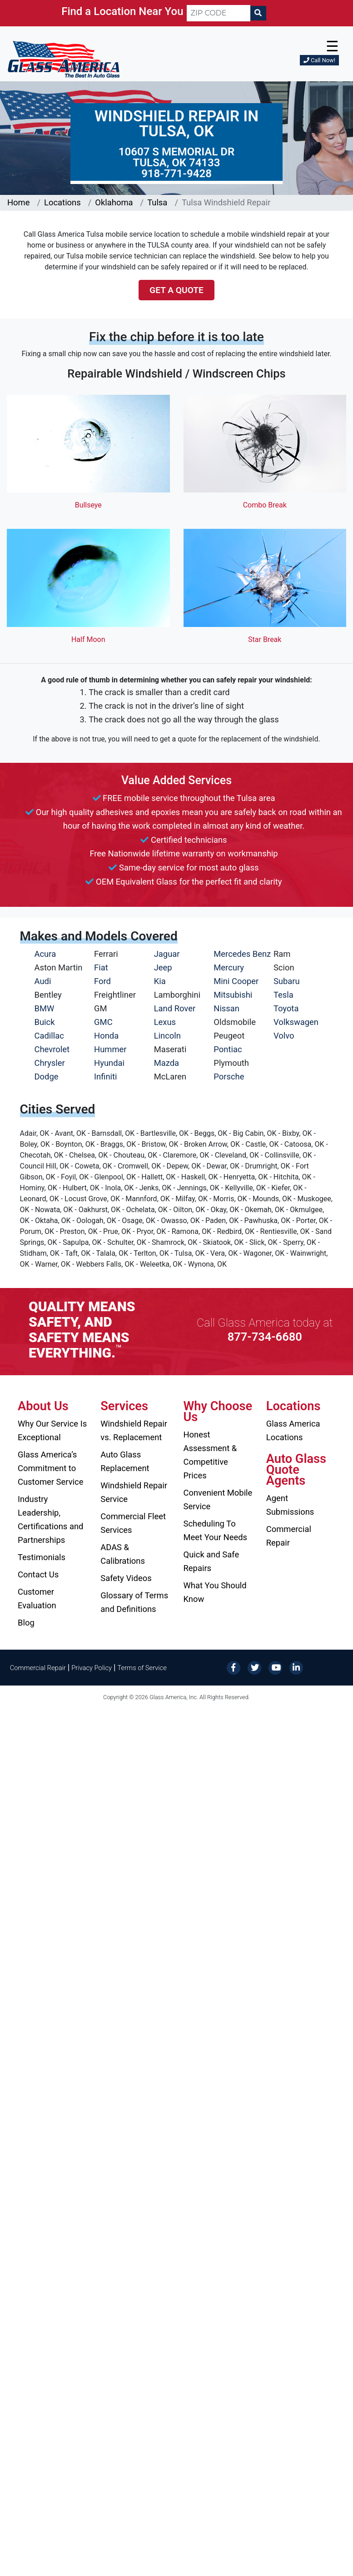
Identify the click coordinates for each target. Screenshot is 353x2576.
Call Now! (319, 60)
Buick (45, 1022)
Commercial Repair (288, 1535)
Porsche (229, 1076)
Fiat (101, 967)
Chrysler (50, 1063)
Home (18, 202)
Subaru (286, 981)
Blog (26, 1622)
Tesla (283, 995)
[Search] (258, 13)
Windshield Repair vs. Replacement (133, 1430)
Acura (45, 954)
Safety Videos (125, 1578)
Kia (160, 981)
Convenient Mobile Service (218, 1499)
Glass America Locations (293, 1430)
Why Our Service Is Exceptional (52, 1430)
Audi (43, 981)
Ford (102, 981)
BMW (45, 1008)
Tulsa (157, 202)
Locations (62, 202)
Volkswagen (295, 1022)
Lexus (165, 1022)
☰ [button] (332, 46)
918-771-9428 (176, 173)
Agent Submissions (290, 1505)
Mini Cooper (236, 981)
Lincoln (167, 1035)
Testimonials (41, 1557)
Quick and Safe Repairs (211, 1561)
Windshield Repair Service (133, 1492)
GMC (103, 1022)
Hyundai (109, 1063)
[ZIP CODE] (218, 13)
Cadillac (49, 1035)
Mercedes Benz (242, 954)
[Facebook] (233, 1667)
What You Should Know (215, 1592)
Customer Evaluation (37, 1598)
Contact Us (38, 1574)
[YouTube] (275, 1667)
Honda (106, 1035)
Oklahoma (114, 202)
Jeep (163, 967)
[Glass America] (63, 59)
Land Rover (174, 1008)
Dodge (47, 1076)
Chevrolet (52, 1049)
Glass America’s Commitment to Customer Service (50, 1468)
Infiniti (105, 1076)
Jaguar (167, 954)
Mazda (166, 1063)
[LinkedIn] (296, 1667)
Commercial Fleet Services (133, 1523)
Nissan (226, 1008)
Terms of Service (141, 1668)
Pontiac (228, 1049)
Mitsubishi (233, 995)
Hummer (110, 1049)
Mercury (229, 967)
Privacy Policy (91, 1668)
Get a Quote (176, 290)
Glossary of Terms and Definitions (134, 1602)
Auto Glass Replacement (124, 1461)
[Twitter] (254, 1667)
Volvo (283, 1035)
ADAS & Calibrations (122, 1554)
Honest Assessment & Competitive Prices (210, 1455)
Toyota (286, 1008)
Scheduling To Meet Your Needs (216, 1530)
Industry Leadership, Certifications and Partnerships (50, 1519)
